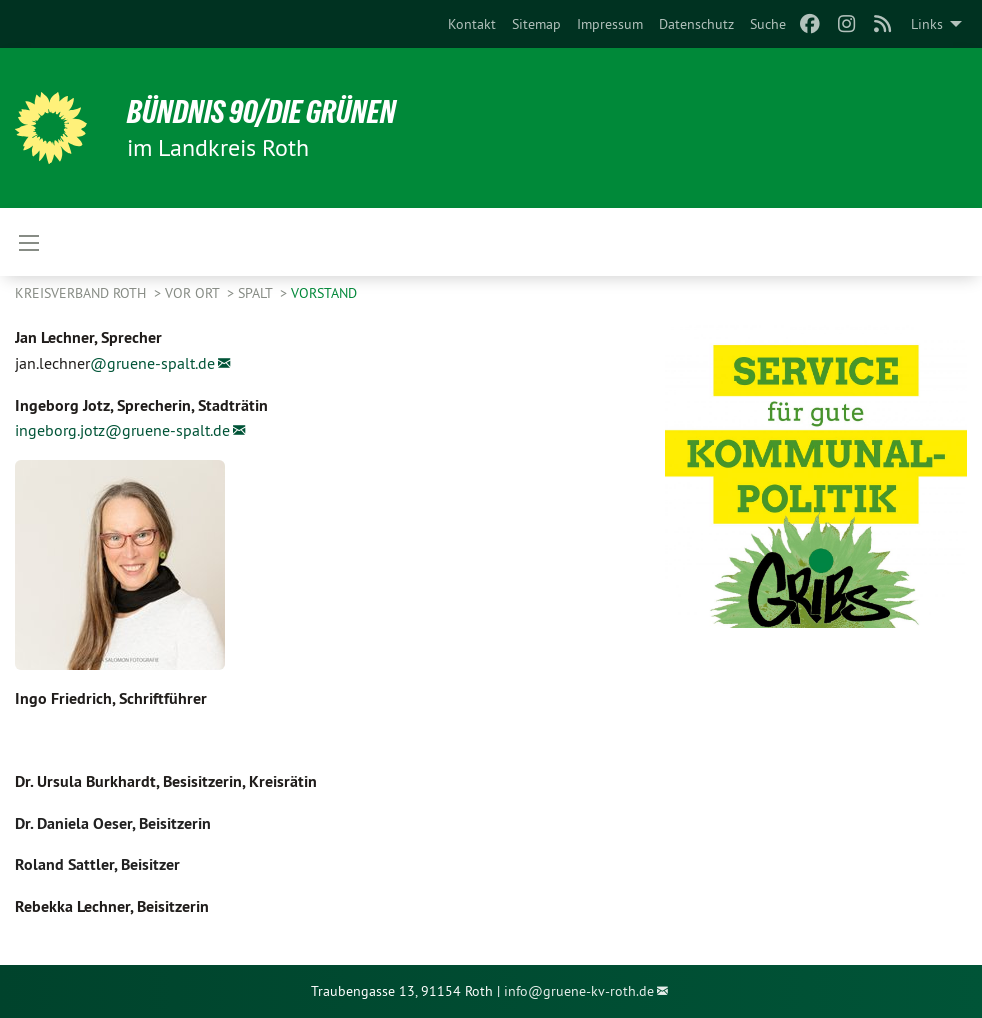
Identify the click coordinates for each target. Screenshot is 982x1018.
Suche (768, 24)
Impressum (610, 24)
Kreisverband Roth (82, 293)
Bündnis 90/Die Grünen (261, 112)
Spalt (257, 293)
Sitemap (536, 24)
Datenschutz (696, 24)
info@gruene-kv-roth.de (579, 991)
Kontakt (472, 24)
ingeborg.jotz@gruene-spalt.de (122, 430)
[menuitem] (472, 24)
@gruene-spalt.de (152, 363)
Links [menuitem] (927, 24)
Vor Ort (194, 293)
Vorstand (324, 293)
